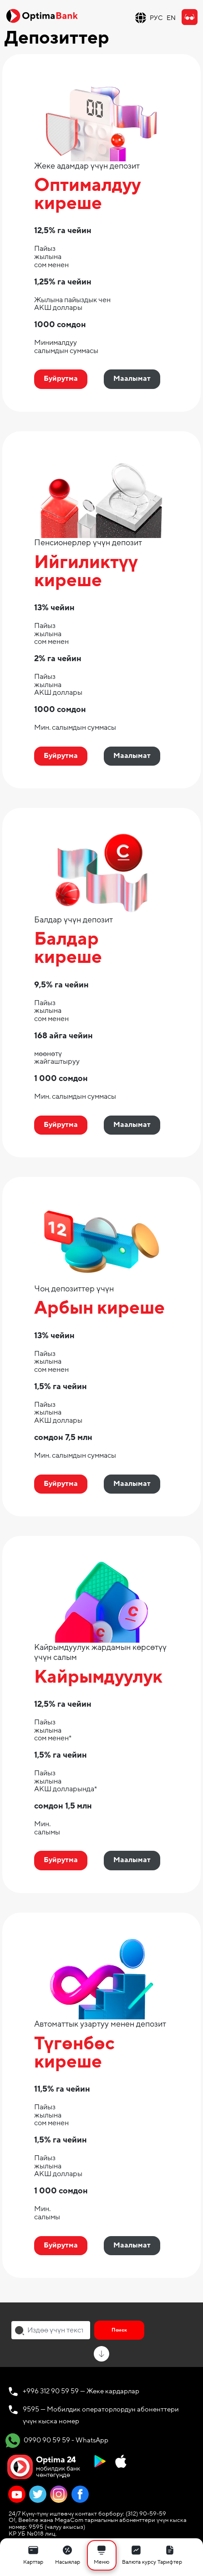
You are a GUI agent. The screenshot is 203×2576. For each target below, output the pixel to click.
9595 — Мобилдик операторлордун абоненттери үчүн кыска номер (101, 2415)
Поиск (119, 2330)
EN (171, 18)
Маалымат (132, 379)
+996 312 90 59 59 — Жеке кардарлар (81, 2391)
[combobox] (51, 2330)
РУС (156, 18)
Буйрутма (61, 379)
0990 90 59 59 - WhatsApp (56, 2440)
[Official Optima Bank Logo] (41, 15)
